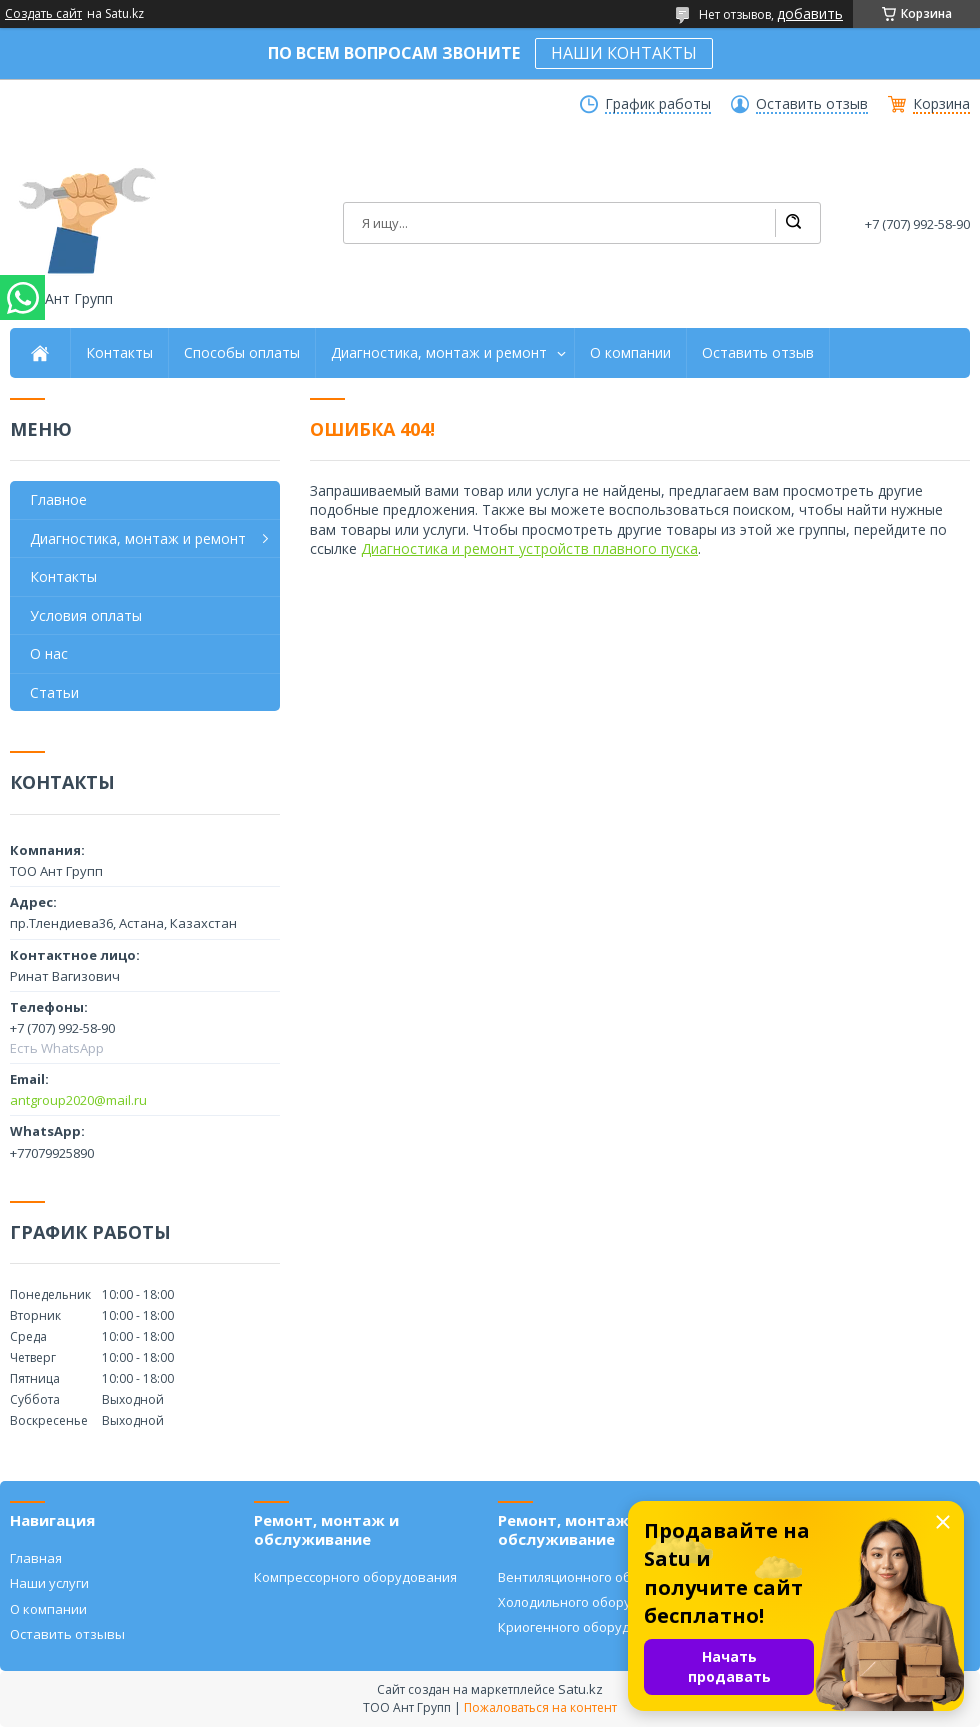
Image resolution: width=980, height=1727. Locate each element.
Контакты (119, 353)
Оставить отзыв (812, 104)
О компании (630, 353)
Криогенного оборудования (587, 1627)
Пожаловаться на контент (540, 1707)
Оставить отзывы (67, 1634)
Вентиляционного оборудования (603, 1577)
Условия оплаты (86, 615)
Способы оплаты (242, 353)
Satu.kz (580, 1689)
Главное (58, 499)
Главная (36, 1558)
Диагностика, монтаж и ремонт (439, 353)
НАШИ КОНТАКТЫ (624, 53)
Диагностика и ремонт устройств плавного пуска (529, 548)
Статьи (54, 692)
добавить (810, 13)
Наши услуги (49, 1583)
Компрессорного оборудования (355, 1577)
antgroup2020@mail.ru (78, 1100)
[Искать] (793, 223)
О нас (49, 653)
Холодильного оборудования (592, 1602)
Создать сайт (43, 14)
